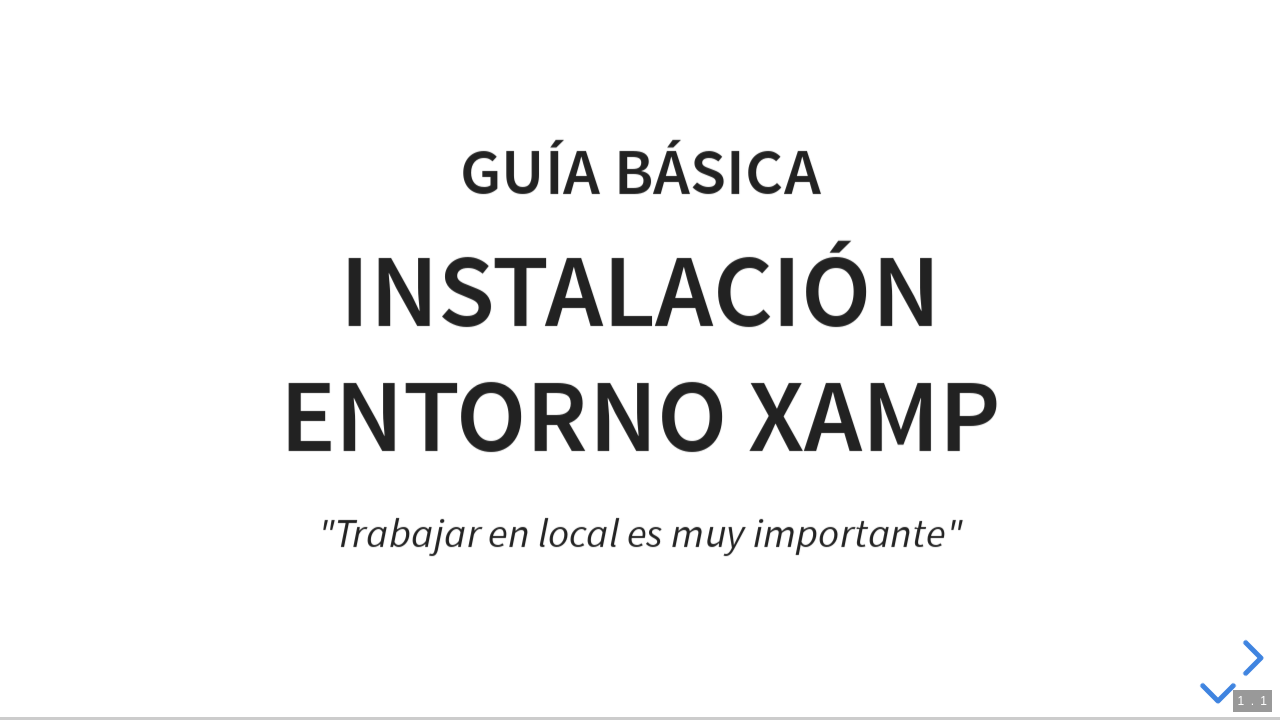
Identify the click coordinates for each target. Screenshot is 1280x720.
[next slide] (1250, 658)
